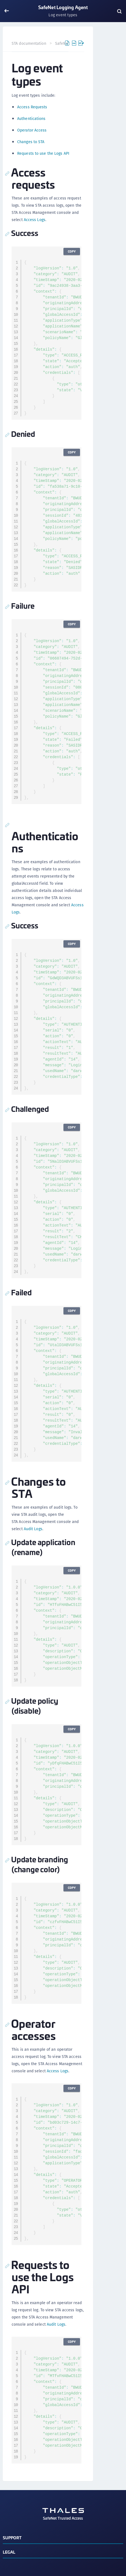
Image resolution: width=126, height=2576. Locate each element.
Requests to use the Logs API (43, 153)
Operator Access (32, 130)
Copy (72, 251)
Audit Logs (33, 1529)
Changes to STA (30, 142)
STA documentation (29, 43)
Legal (9, 2552)
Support (12, 2537)
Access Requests (32, 107)
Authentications (31, 118)
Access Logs (34, 219)
